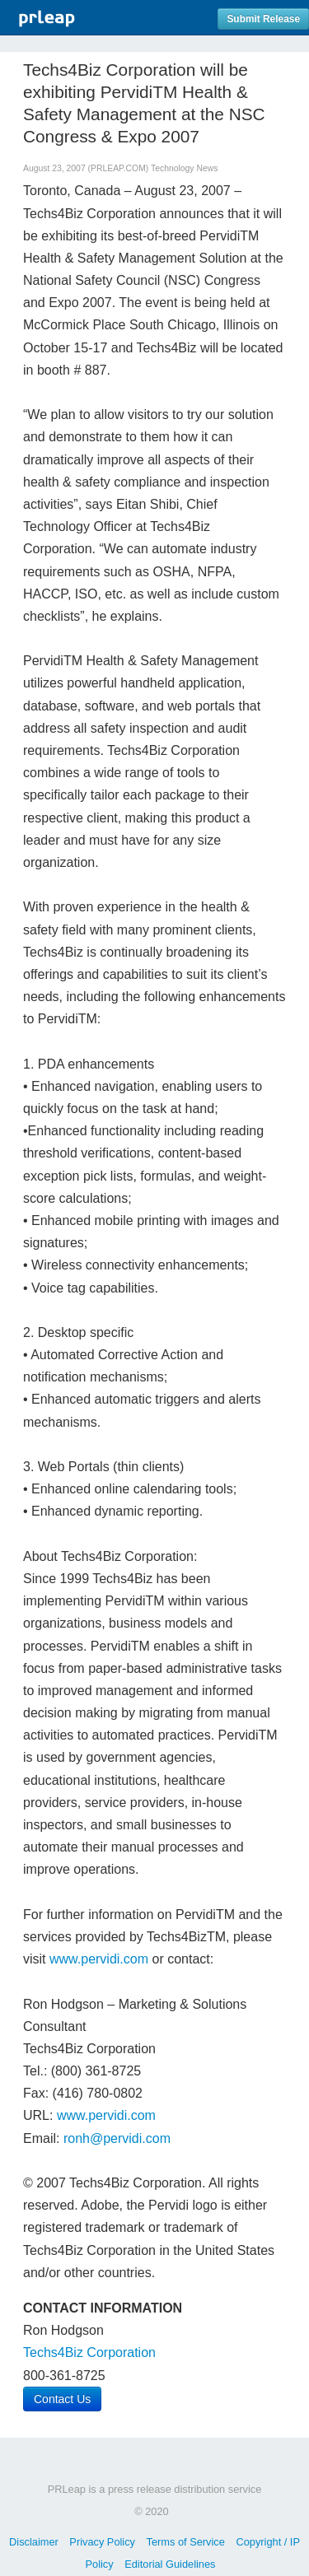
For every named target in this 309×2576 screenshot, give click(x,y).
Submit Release (263, 19)
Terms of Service (186, 2542)
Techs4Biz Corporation (89, 2352)
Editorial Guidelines (169, 2564)
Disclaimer (34, 2542)
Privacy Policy (102, 2542)
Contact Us (62, 2399)
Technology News (184, 168)
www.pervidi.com (98, 1959)
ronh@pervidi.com (117, 2138)
